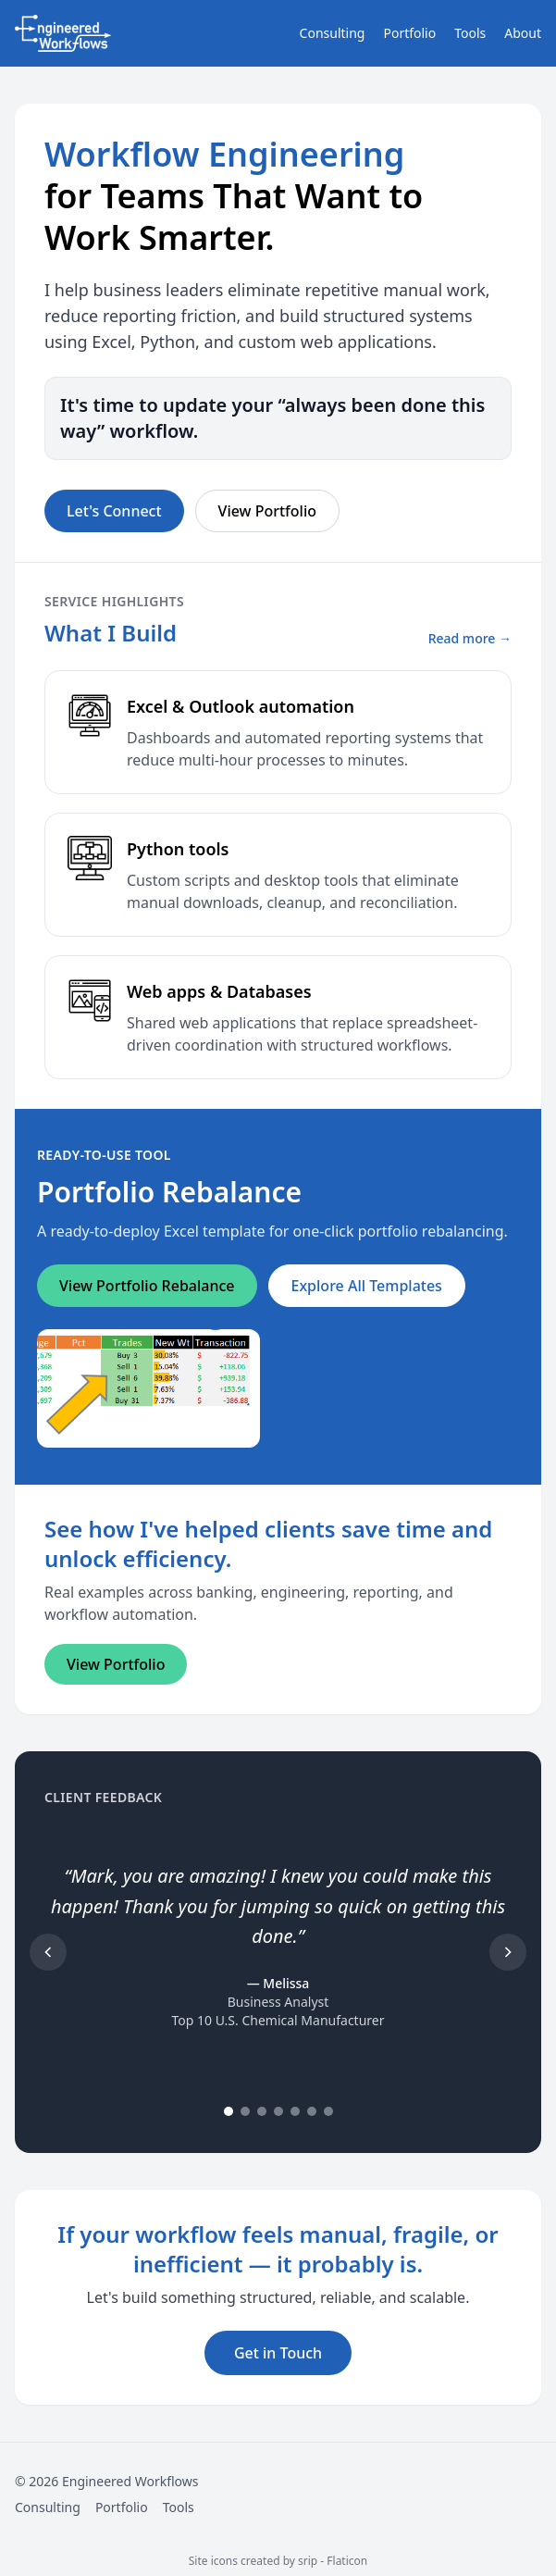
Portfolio (409, 33)
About (522, 33)
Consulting (332, 33)
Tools (470, 33)
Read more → (470, 638)
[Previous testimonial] (48, 1952)
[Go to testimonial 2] (245, 2111)
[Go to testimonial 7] (328, 2111)
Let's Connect (114, 511)
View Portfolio (267, 511)
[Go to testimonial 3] (261, 2111)
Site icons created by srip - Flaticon (278, 2561)
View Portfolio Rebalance (147, 1286)
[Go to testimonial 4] (278, 2111)
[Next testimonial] (507, 1952)
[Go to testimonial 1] (228, 2111)
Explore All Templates (366, 1286)
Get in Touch (278, 2353)
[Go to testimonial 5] (295, 2111)
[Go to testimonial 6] (311, 2111)
